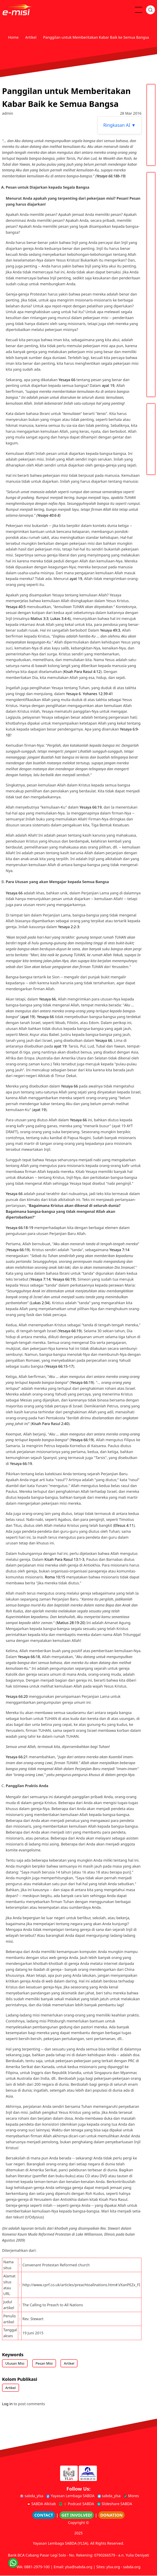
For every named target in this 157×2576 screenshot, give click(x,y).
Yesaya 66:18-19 (19, 1228)
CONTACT (43, 2515)
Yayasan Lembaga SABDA (70, 2496)
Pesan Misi (46, 2363)
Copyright (76, 2522)
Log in (7, 2404)
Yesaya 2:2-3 (68, 927)
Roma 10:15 (55, 1577)
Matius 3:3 (39, 618)
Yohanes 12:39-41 (98, 694)
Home (13, 37)
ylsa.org (113, 2567)
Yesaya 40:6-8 (48, 515)
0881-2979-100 (37, 2567)
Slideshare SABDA (114, 2504)
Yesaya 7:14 (119, 1250)
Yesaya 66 (66, 380)
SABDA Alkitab (41, 2504)
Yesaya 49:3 (110, 630)
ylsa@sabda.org (78, 2567)
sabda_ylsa (31, 2496)
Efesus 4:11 (123, 1525)
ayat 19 (108, 386)
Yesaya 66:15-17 (59, 1366)
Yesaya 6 (73, 694)
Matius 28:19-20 (70, 1623)
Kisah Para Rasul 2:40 (50, 1424)
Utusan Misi (15, 2363)
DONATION (111, 2515)
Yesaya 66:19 (91, 807)
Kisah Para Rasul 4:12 (82, 671)
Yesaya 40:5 (16, 607)
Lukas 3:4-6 (60, 618)
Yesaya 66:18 (29, 1657)
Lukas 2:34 (40, 1303)
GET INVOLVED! (77, 2515)
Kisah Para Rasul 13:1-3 (64, 1559)
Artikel (31, 37)
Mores (131, 2496)
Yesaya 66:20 (17, 1696)
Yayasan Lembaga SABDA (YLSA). (61, 2543)
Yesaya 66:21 (17, 1757)
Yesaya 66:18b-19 (110, 176)
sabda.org (131, 2567)
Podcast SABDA (76, 2504)
